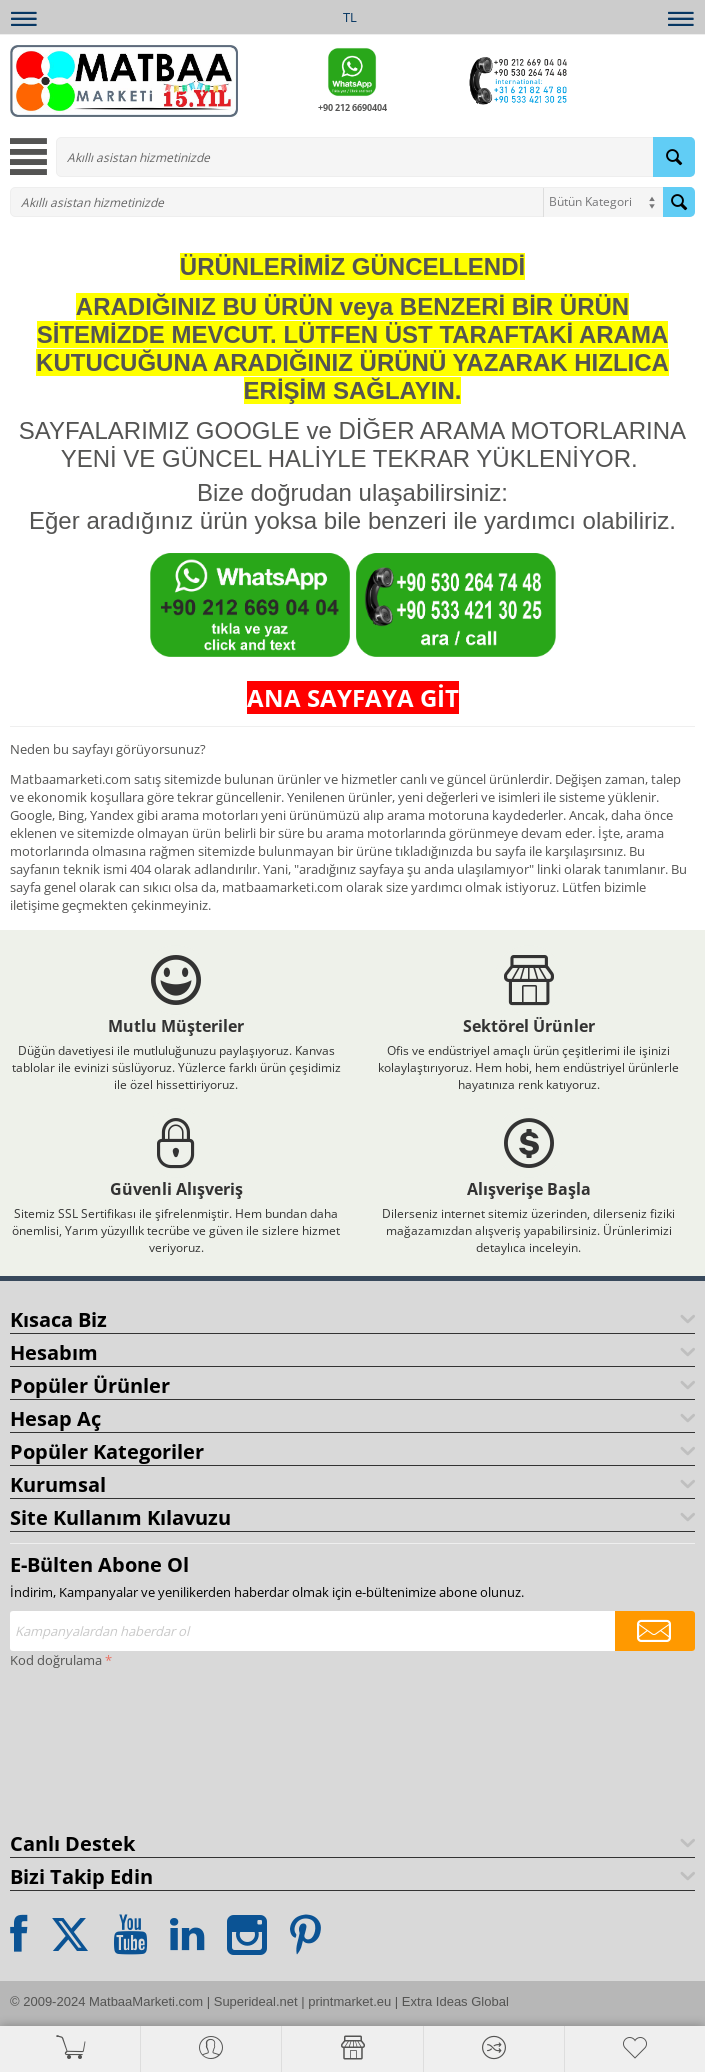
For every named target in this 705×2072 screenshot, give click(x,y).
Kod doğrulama (56, 1660)
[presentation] (92, 1746)
